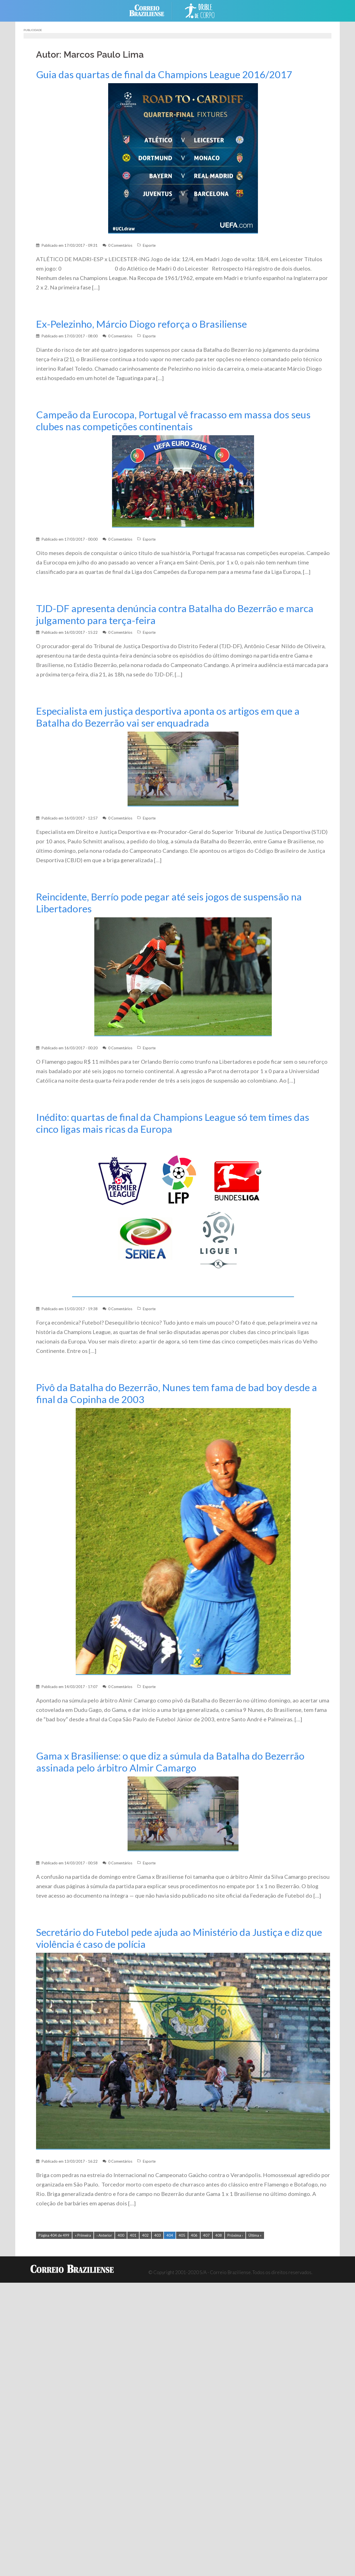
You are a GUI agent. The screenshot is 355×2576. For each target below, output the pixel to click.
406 (194, 2235)
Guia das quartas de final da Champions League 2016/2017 (164, 74)
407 (206, 2235)
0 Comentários (120, 245)
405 (182, 2235)
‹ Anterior (104, 2235)
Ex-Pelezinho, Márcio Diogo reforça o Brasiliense (141, 324)
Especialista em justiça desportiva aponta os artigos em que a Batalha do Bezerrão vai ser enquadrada (168, 717)
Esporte (149, 245)
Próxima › (235, 2235)
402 (145, 2235)
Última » (255, 2235)
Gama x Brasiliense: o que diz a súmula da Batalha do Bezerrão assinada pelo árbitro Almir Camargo (170, 1762)
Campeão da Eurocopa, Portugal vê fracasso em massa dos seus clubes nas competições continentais (173, 420)
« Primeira (83, 2235)
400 (121, 2235)
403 (157, 2235)
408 (218, 2235)
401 (133, 2235)
